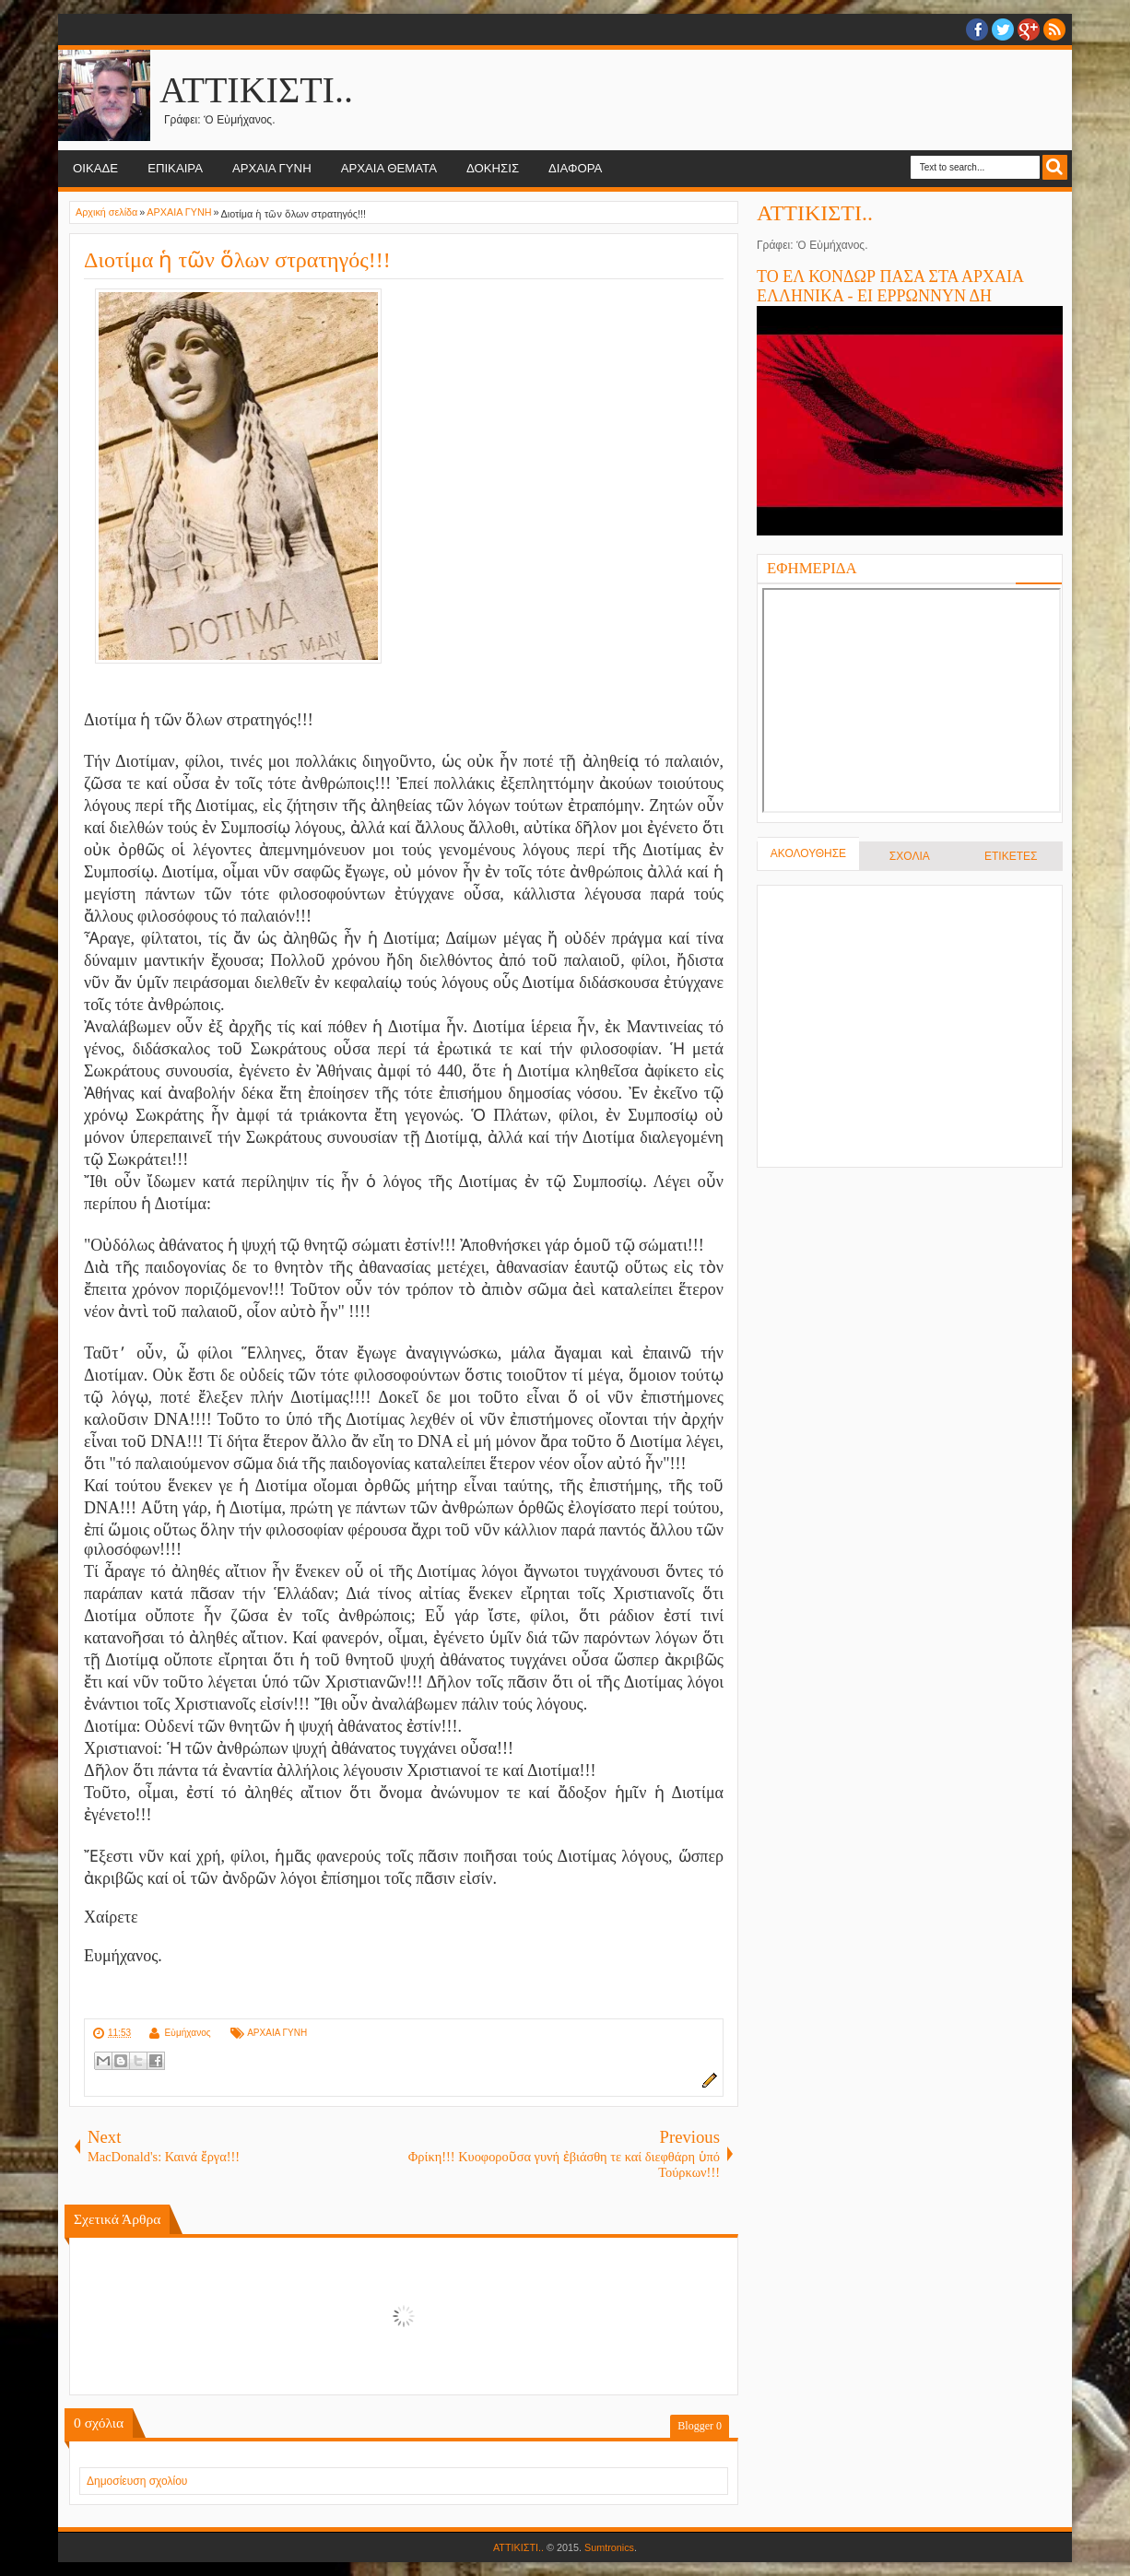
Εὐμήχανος (187, 2033)
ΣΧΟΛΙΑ (909, 856)
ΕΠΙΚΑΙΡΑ (175, 168)
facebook (977, 29)
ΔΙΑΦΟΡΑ (575, 168)
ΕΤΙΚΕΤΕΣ (1010, 856)
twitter (1003, 29)
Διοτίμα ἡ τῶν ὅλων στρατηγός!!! (237, 260)
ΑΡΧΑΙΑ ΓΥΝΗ (272, 168)
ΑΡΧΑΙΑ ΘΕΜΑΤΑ (389, 168)
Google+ (1029, 29)
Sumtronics (609, 2547)
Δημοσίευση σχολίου (137, 2481)
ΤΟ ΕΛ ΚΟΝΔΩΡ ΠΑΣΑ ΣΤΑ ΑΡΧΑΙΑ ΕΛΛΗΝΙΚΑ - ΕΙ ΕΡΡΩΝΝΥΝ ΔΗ (890, 286)
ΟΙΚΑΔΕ (95, 168)
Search (1054, 167)
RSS (1054, 29)
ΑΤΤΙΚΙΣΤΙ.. (256, 90)
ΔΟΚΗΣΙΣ (492, 168)
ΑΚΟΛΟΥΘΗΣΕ (808, 853)
